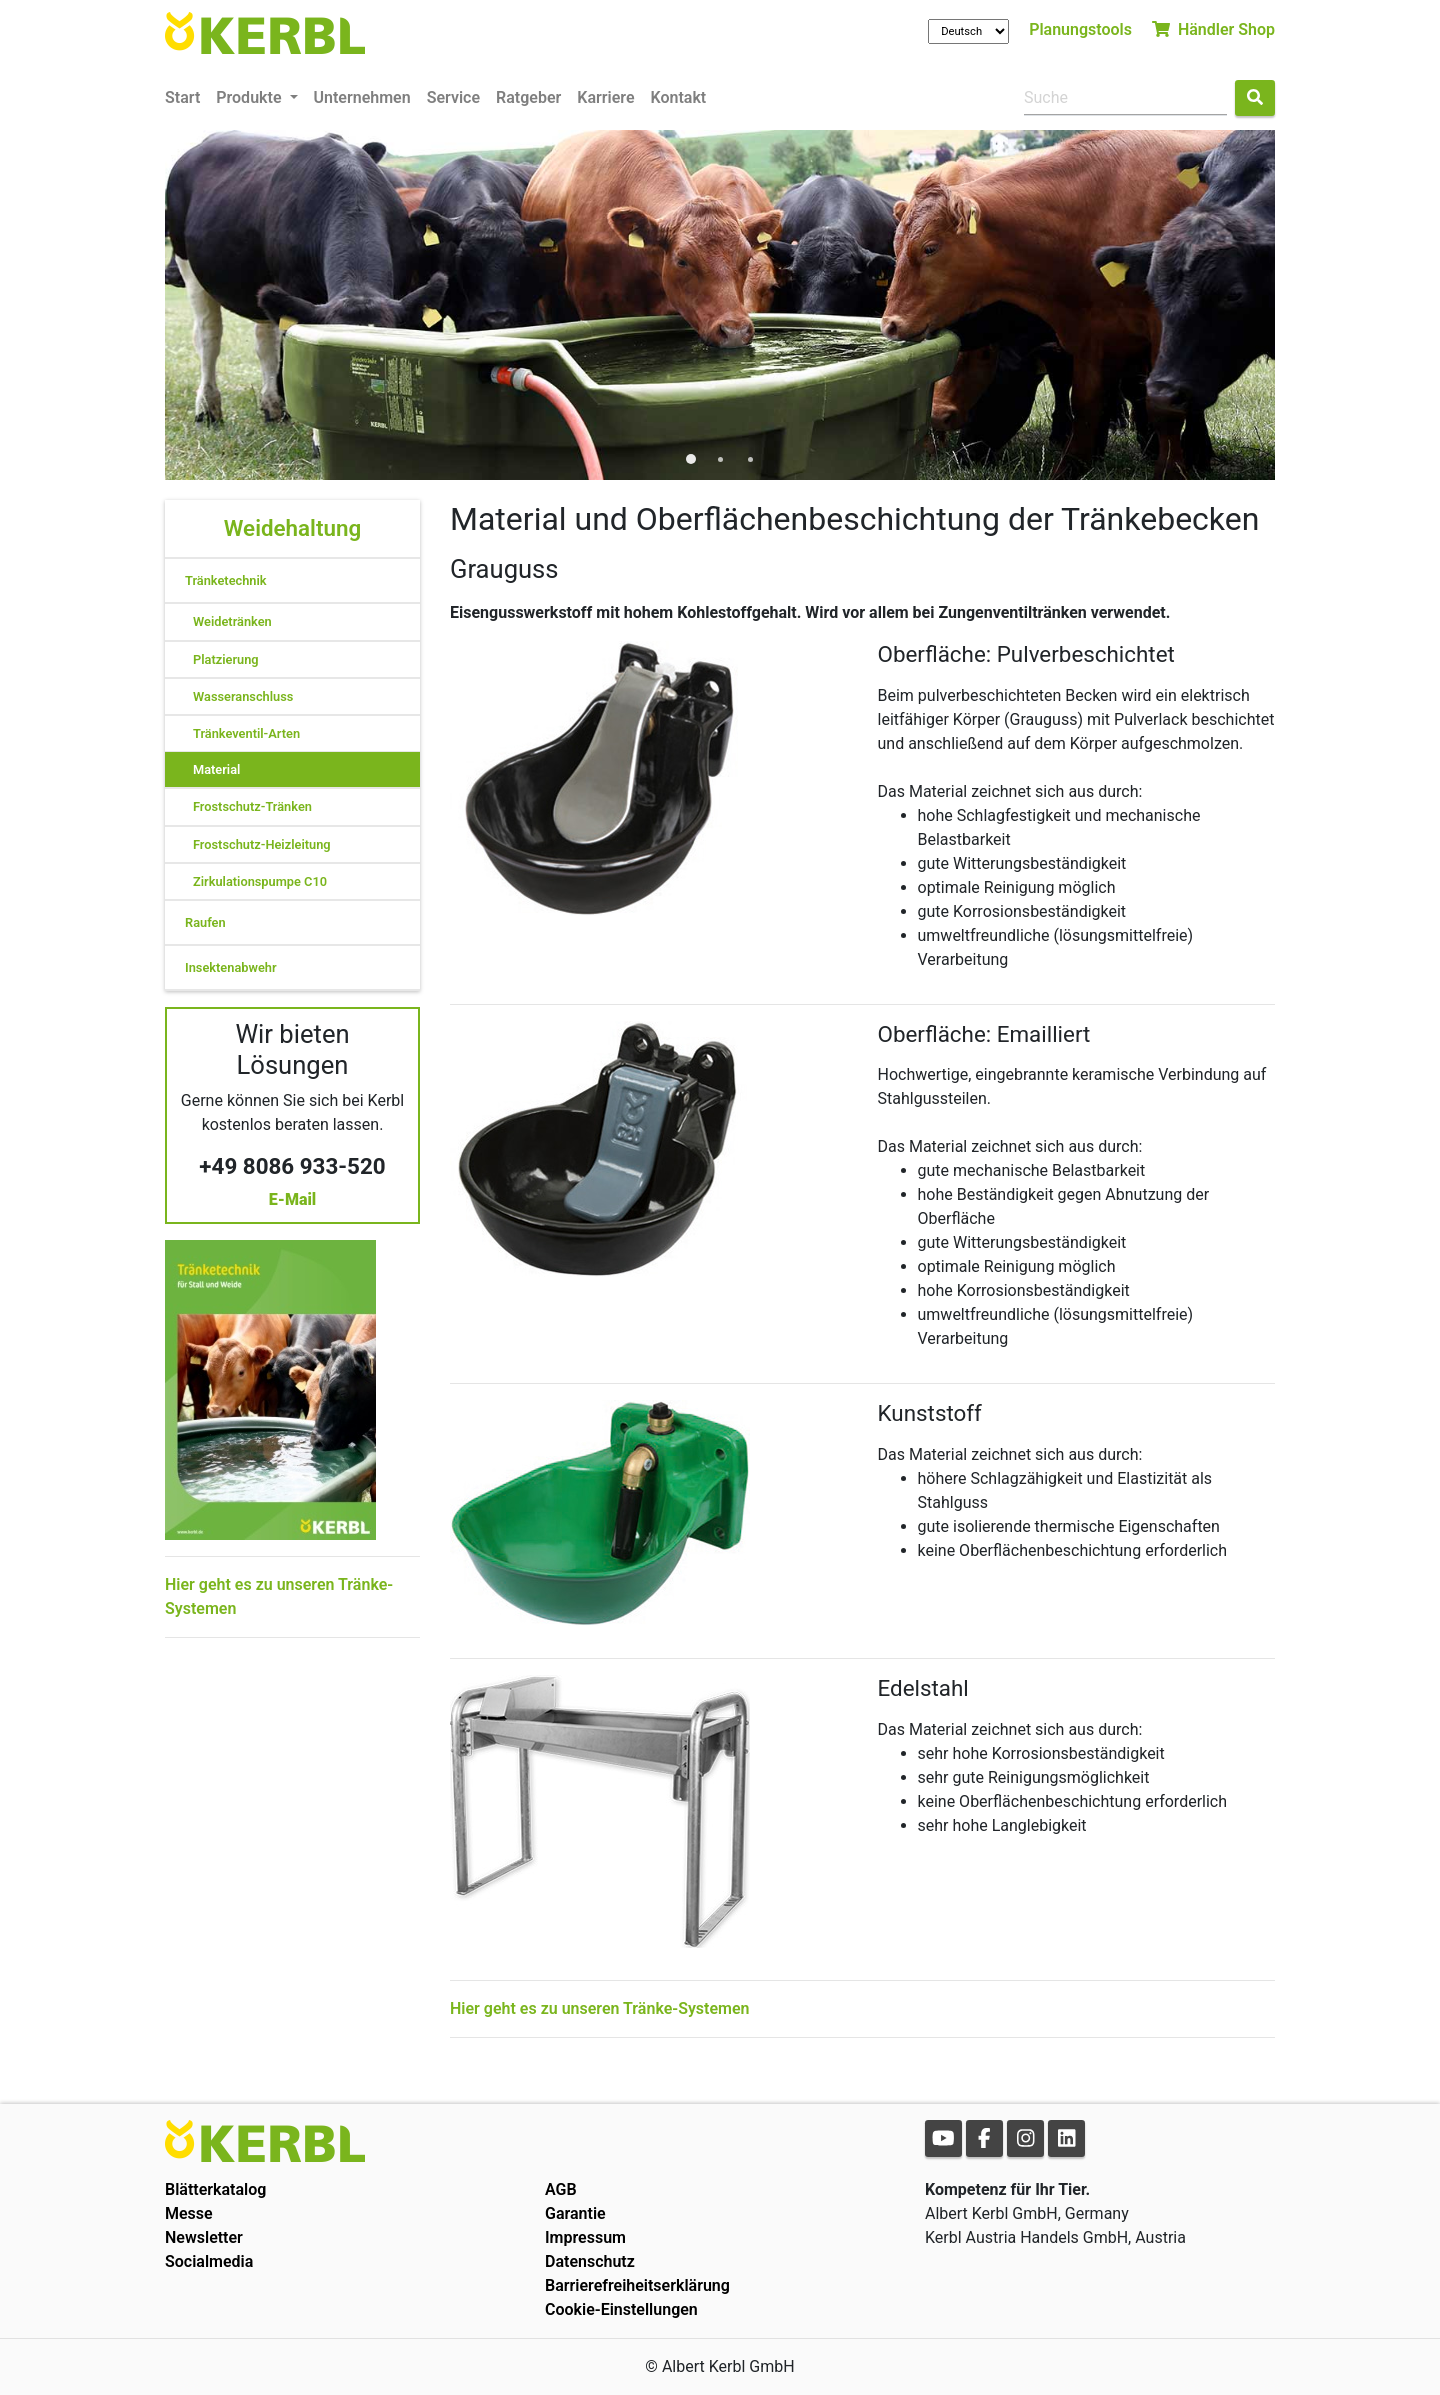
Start (182, 97)
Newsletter (204, 2237)
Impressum (585, 2237)
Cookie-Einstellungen (621, 2309)
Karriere (605, 97)
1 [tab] (690, 460)
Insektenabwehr (231, 967)
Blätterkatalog (215, 2189)
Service (453, 97)
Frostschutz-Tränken (252, 806)
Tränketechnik (226, 580)
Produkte (250, 97)
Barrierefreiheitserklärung (637, 2285)
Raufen (205, 922)
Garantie (575, 2213)
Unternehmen (362, 97)
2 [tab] (720, 460)
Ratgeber (528, 97)
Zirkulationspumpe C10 (260, 881)
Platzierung (226, 659)
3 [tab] (750, 460)
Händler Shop (1213, 29)
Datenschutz (590, 2261)
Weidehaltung (292, 528)
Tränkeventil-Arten (246, 733)
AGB (561, 2189)
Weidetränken (232, 621)
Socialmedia (209, 2261)
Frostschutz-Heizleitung (262, 844)
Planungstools (1080, 29)
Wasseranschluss (243, 696)
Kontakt (679, 97)
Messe (189, 2213)
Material (216, 769)
